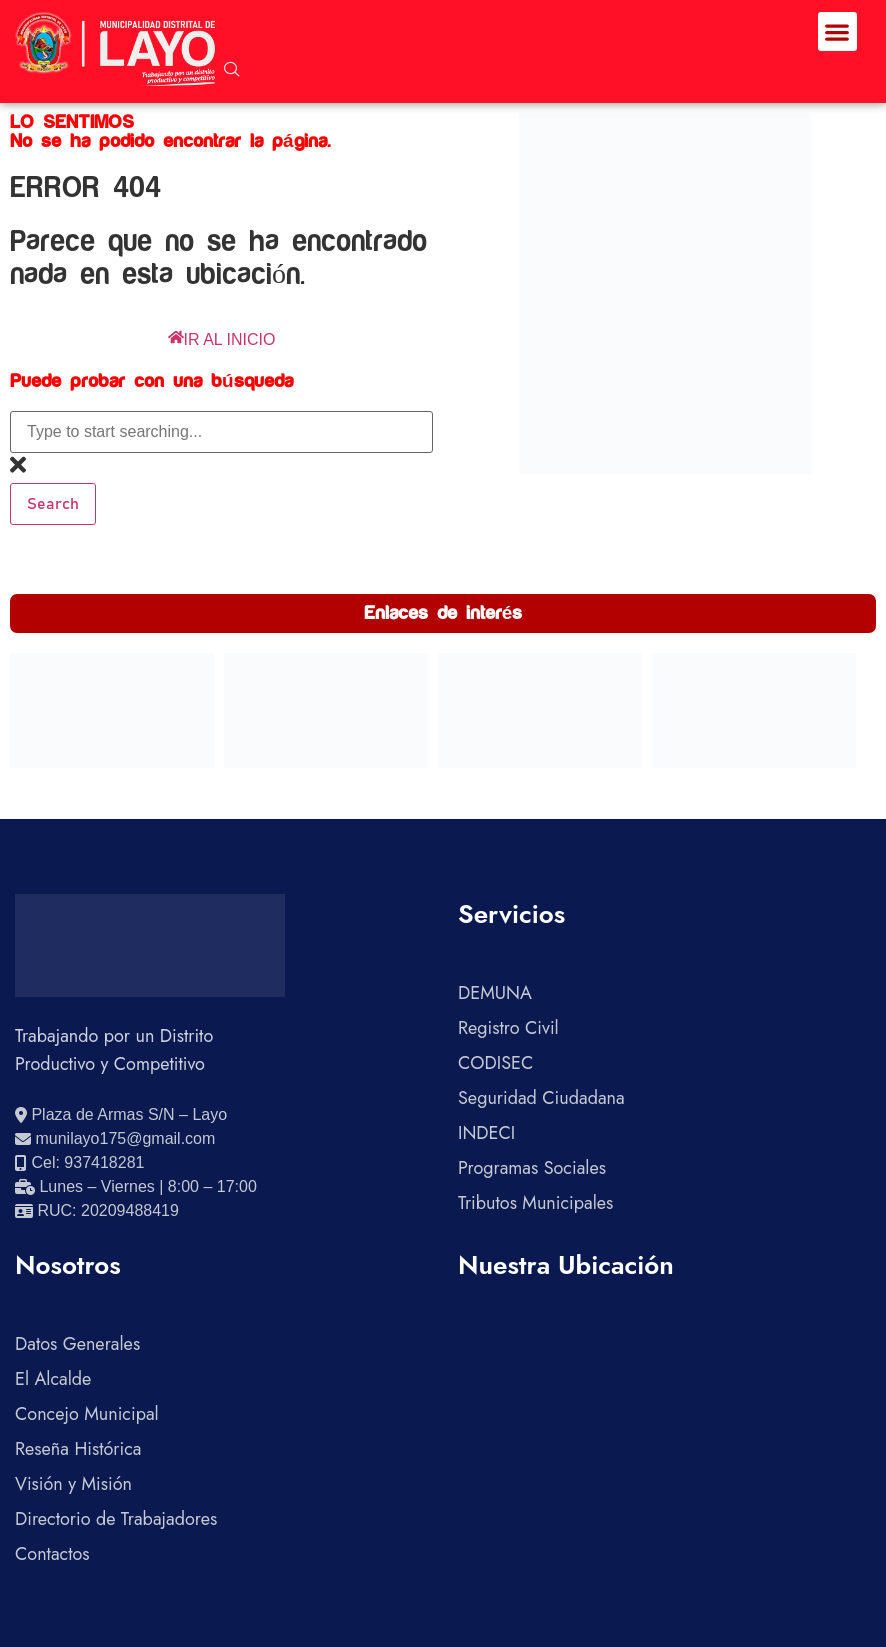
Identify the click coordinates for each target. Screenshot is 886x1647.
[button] (837, 31)
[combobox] (221, 432)
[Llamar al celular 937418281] (79, 1163)
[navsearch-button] (232, 71)
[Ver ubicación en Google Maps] (121, 1115)
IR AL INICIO (222, 339)
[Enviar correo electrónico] (115, 1139)
